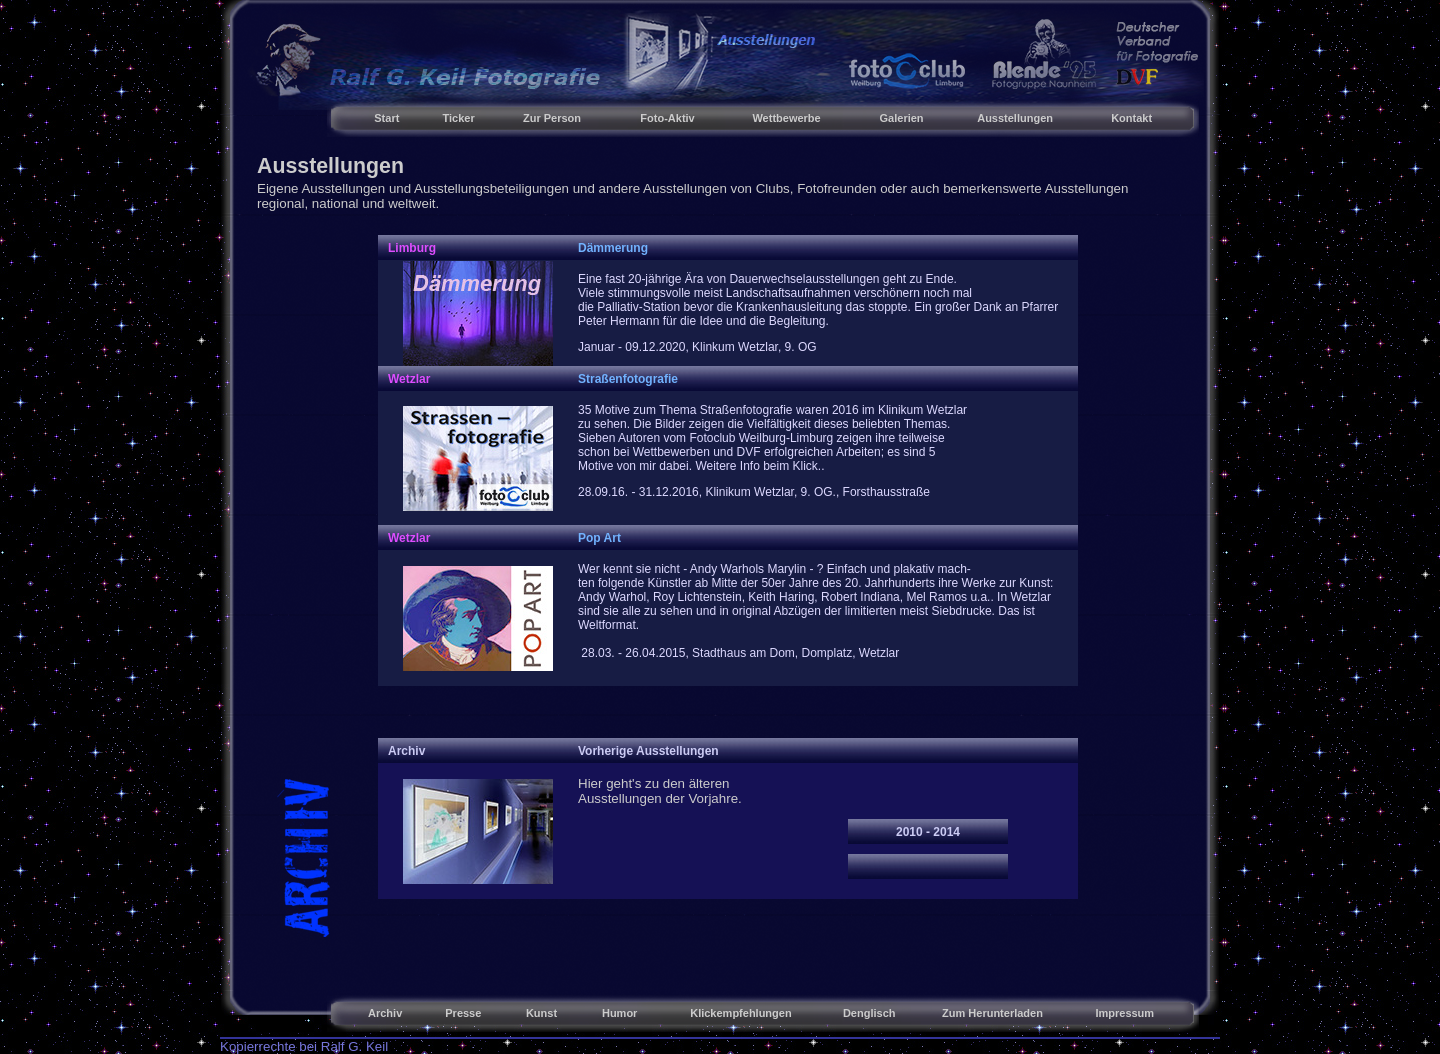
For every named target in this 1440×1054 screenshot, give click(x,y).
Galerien (902, 118)
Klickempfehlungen (740, 1013)
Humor (619, 1013)
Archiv (385, 1013)
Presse (463, 1013)
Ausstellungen (1015, 118)
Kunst (541, 1013)
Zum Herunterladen (992, 1013)
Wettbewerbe (786, 118)
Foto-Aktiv (667, 118)
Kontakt (1131, 118)
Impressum (1124, 1013)
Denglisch (869, 1013)
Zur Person (552, 118)
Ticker (459, 118)
